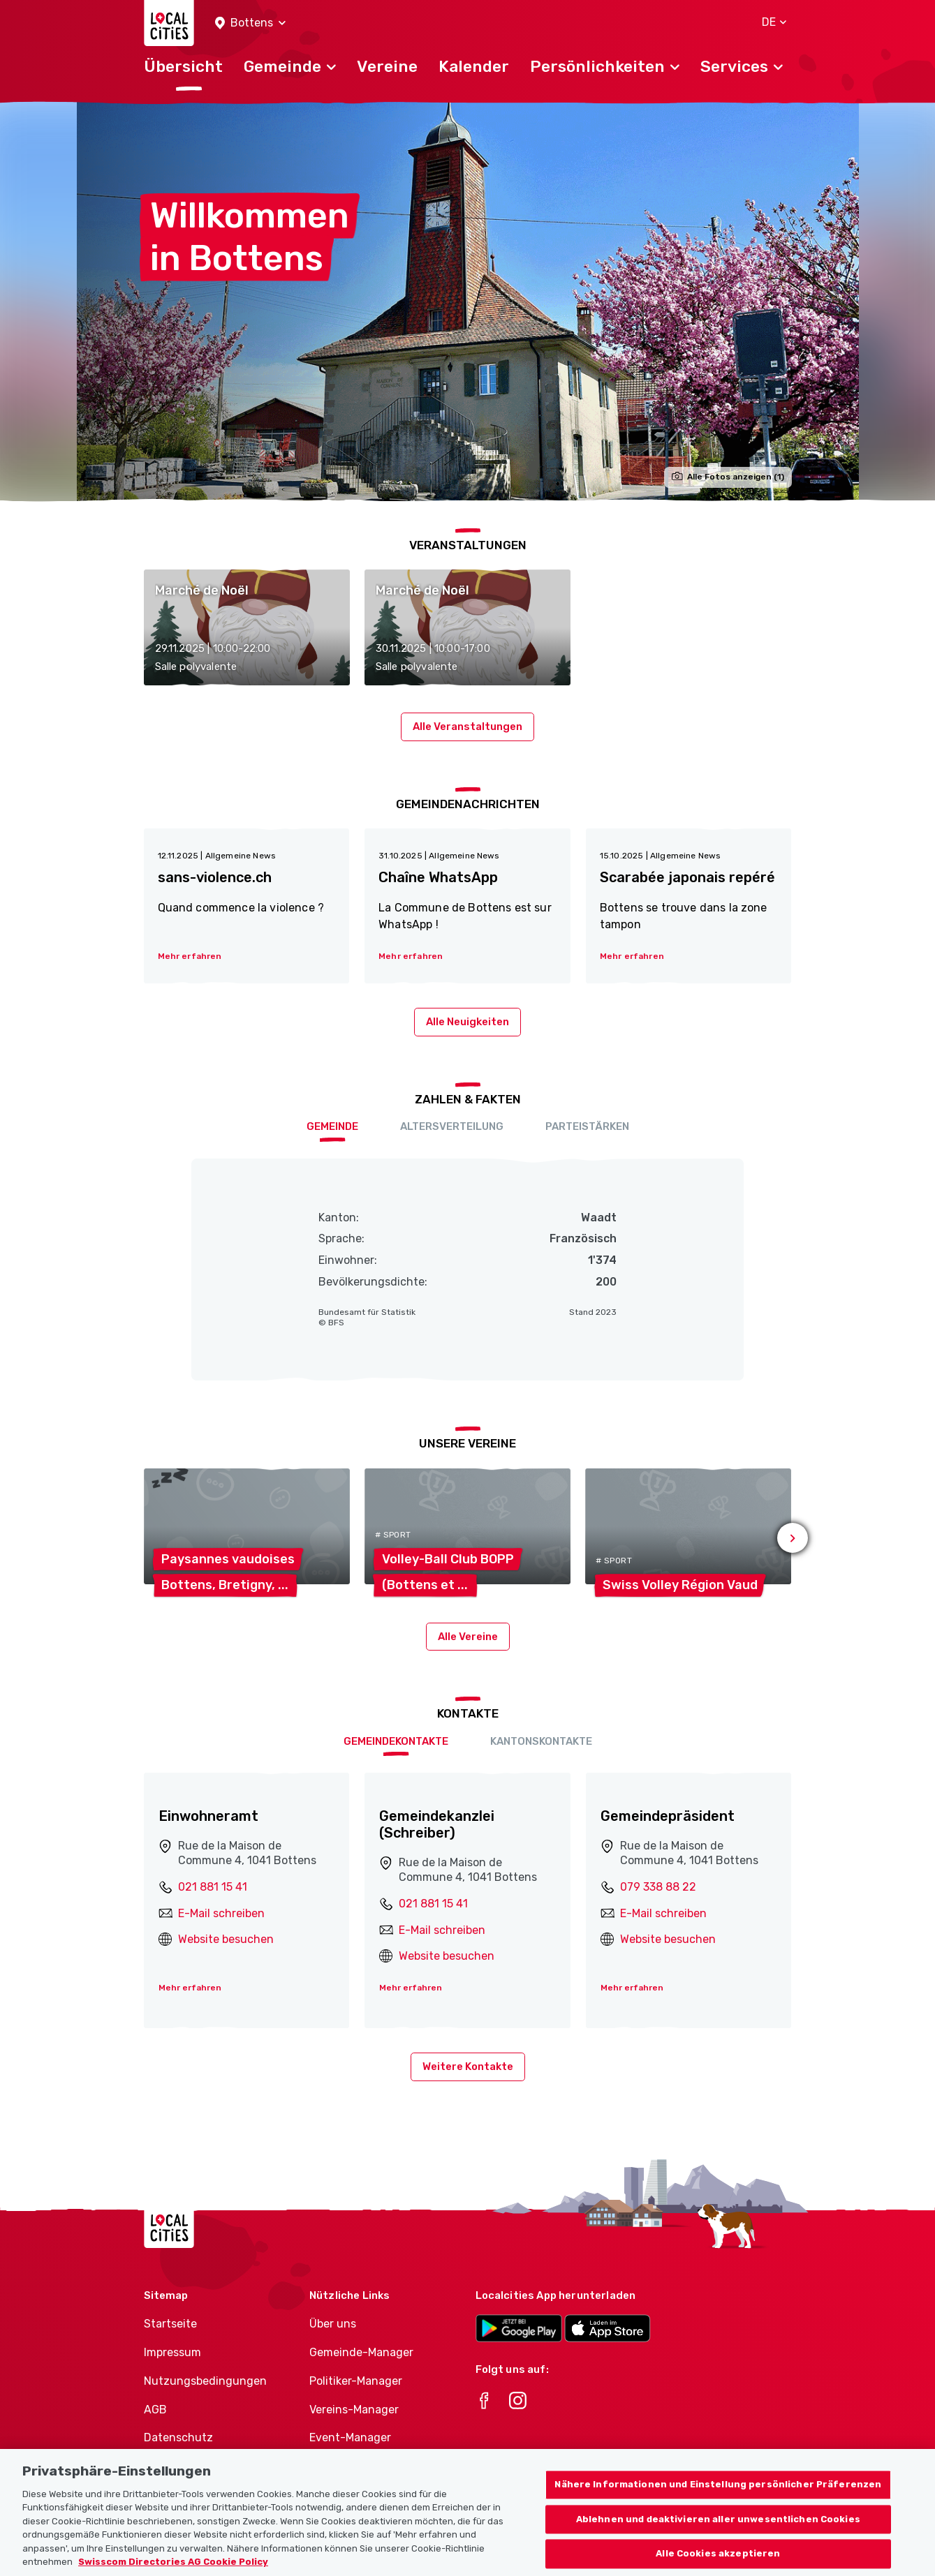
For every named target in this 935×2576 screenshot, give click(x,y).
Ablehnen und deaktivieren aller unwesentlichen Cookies (718, 2531)
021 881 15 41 (212, 1886)
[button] (250, 23)
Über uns (332, 2323)
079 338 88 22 (658, 1886)
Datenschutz (178, 2437)
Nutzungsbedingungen (205, 2381)
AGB (155, 2409)
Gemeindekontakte (396, 1741)
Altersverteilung (451, 1126)
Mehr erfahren (190, 1988)
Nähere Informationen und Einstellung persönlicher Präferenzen (717, 2496)
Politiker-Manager (355, 2381)
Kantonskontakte (541, 1741)
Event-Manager (350, 2437)
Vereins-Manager (354, 2409)
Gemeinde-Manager (361, 2352)
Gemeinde (332, 1126)
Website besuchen (226, 1939)
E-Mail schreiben (221, 1913)
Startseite (170, 2323)
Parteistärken (587, 1126)
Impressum (172, 2352)
